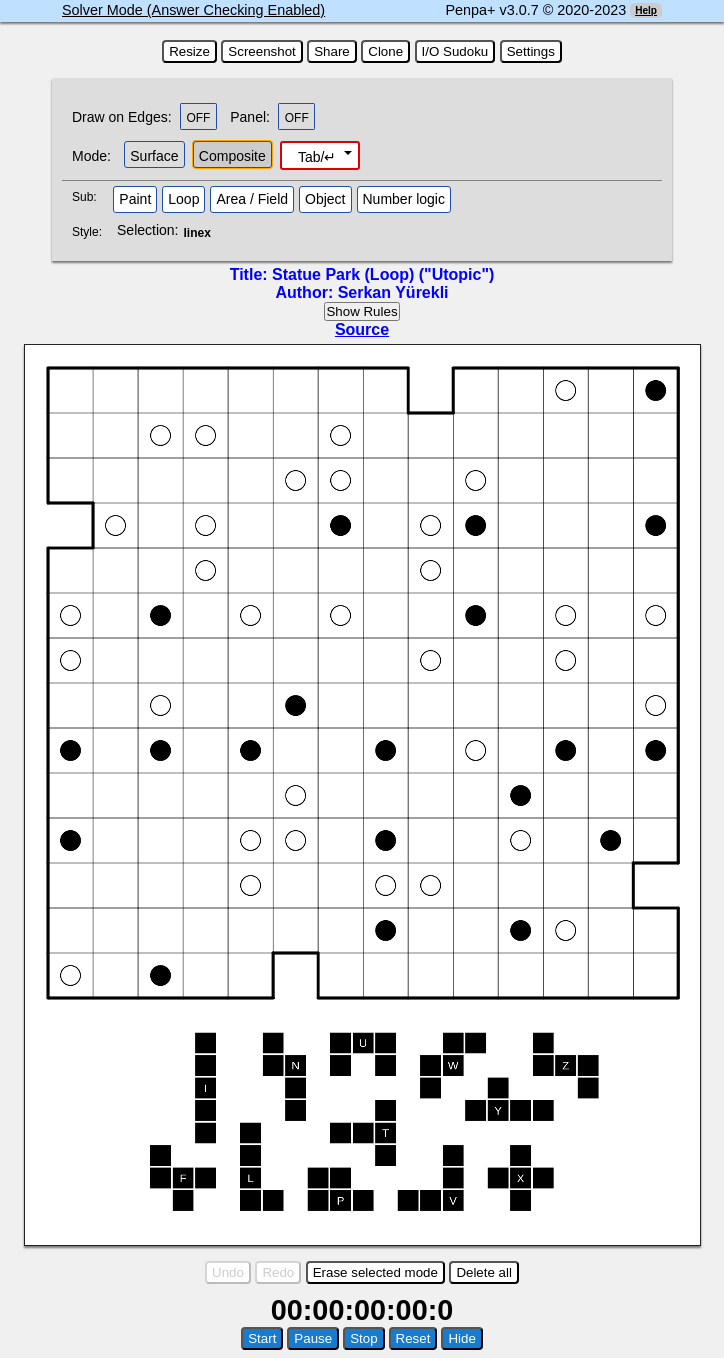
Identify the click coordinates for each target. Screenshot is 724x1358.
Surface (154, 156)
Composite (232, 156)
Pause (313, 1338)
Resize (189, 51)
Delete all (484, 1272)
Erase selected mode (375, 1272)
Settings (531, 51)
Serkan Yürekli (393, 292)
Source (362, 329)
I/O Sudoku (455, 51)
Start (262, 1338)
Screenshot (261, 51)
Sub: (90, 197)
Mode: (91, 156)
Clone (385, 51)
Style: (89, 232)
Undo (228, 1272)
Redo (278, 1272)
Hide (461, 1338)
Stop (363, 1338)
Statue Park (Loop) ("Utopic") (383, 274)
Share (332, 51)
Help (646, 10)
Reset (413, 1338)
